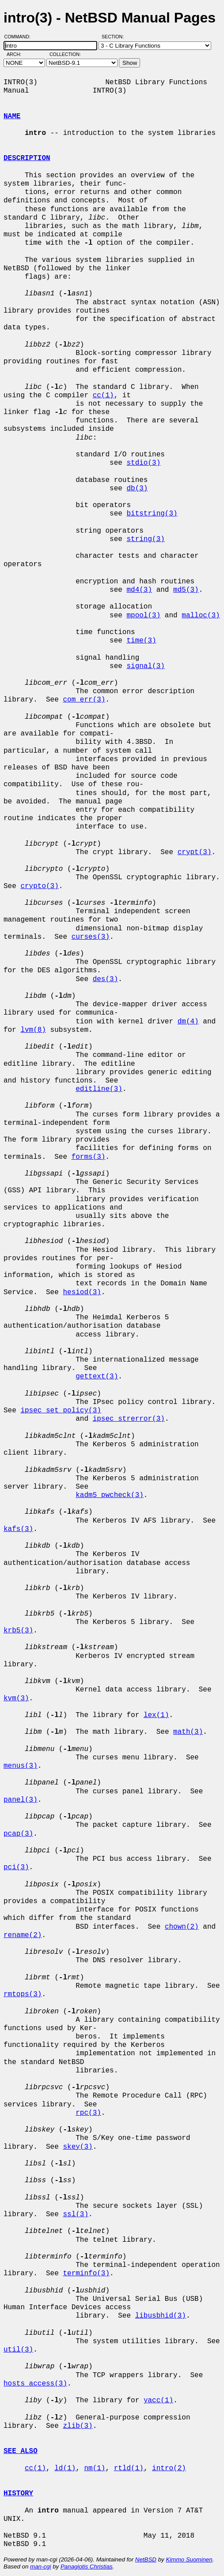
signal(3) (145, 666)
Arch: (18, 54)
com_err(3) (84, 700)
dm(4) (188, 1022)
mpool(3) (143, 615)
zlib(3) (77, 2426)
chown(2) (182, 1927)
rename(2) (23, 1935)
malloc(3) (201, 615)
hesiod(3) (82, 1292)
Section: (115, 36)
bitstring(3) (151, 514)
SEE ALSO (21, 2451)
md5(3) (186, 590)
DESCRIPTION (27, 158)
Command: (20, 36)
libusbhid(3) (160, 2316)
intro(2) (169, 2468)
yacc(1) (158, 2400)
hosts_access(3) (35, 2384)
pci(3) (16, 1867)
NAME (12, 116)
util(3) (18, 2350)
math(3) (188, 1732)
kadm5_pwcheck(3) (110, 1495)
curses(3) (91, 937)
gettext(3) (97, 1376)
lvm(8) (33, 1030)
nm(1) (94, 2468)
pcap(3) (18, 1834)
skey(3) (77, 2147)
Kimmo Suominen (189, 2559)
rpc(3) (88, 2113)
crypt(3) (195, 852)
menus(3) (21, 1766)
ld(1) (65, 2468)
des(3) (105, 979)
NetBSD (145, 2559)
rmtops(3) (23, 1994)
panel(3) (21, 1800)
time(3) (141, 641)
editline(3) (99, 1089)
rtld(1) (129, 2468)
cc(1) (103, 395)
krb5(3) (18, 1630)
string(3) (145, 539)
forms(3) (89, 1157)
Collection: (65, 54)
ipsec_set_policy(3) (60, 1410)
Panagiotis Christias (87, 2566)
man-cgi (40, 2566)
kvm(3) (16, 1698)
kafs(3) (18, 1529)
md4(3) (139, 590)
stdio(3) (143, 463)
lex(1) (156, 1715)
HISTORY (18, 2493)
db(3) (137, 488)
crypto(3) (39, 886)
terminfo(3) (86, 2273)
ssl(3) (75, 2214)
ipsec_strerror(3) (129, 1419)
